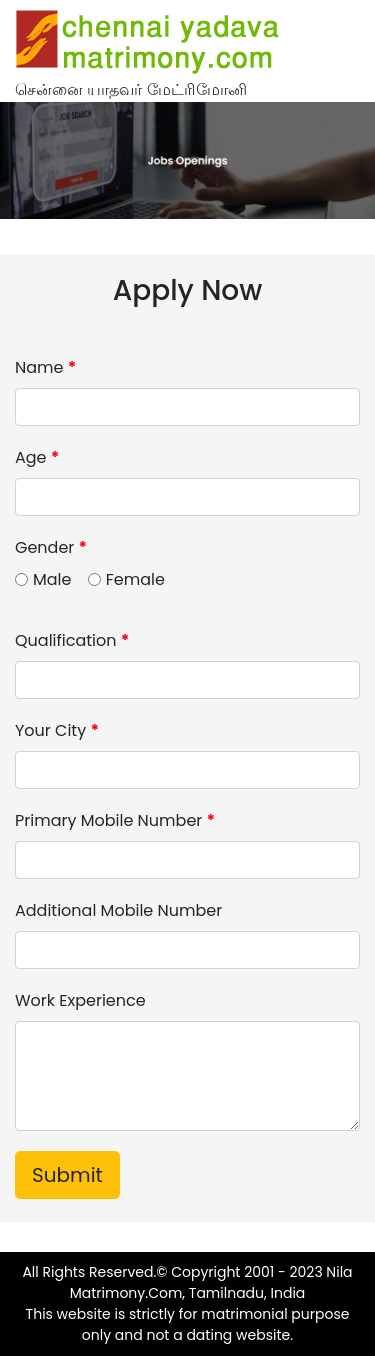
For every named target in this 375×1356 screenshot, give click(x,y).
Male (52, 579)
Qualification (72, 640)
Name (45, 367)
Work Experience (80, 1000)
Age (37, 457)
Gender (51, 547)
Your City (57, 730)
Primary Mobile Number (115, 820)
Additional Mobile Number (118, 910)
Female (135, 579)
